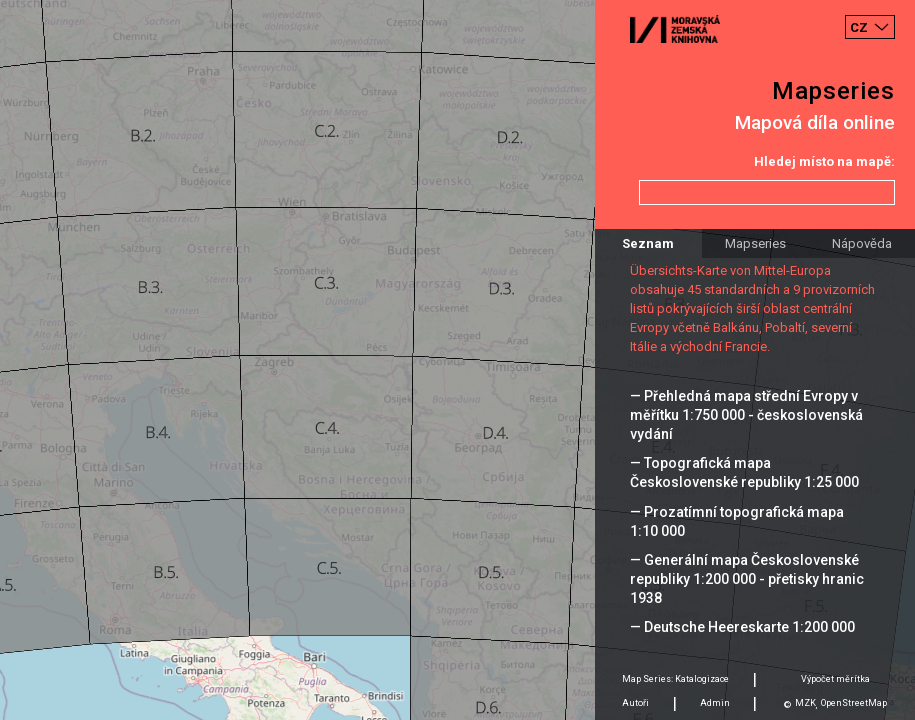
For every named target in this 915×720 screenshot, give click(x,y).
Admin (715, 703)
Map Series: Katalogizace (675, 679)
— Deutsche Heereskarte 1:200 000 (742, 627)
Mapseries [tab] (755, 243)
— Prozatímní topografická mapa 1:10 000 (737, 521)
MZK (805, 703)
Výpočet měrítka (835, 679)
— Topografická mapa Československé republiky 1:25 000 (744, 472)
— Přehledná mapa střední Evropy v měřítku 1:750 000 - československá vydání (746, 415)
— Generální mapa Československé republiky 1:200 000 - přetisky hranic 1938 (747, 579)
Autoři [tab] (635, 703)
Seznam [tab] (648, 243)
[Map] (457, 360)
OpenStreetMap (854, 703)
